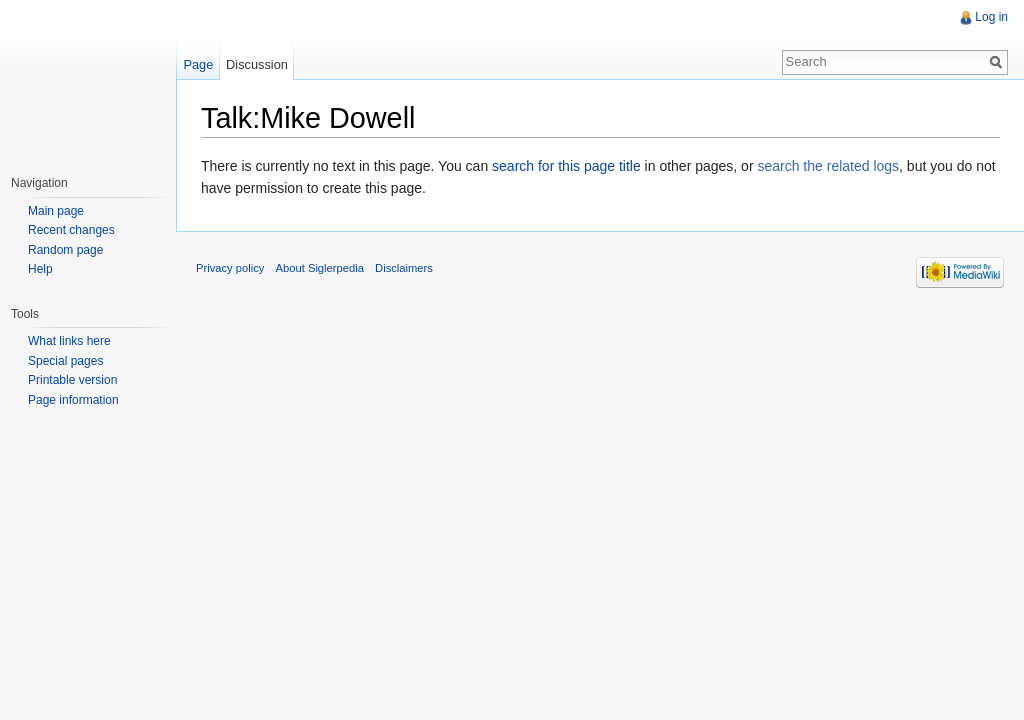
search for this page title (566, 166)
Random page (65, 250)
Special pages (65, 361)
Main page (56, 211)
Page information (73, 400)
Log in (991, 17)
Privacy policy (230, 268)
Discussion (257, 64)
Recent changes (71, 230)
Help (40, 269)
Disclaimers (404, 268)
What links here (69, 341)
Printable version (72, 380)
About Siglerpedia (320, 268)
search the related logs (828, 166)
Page (198, 64)
